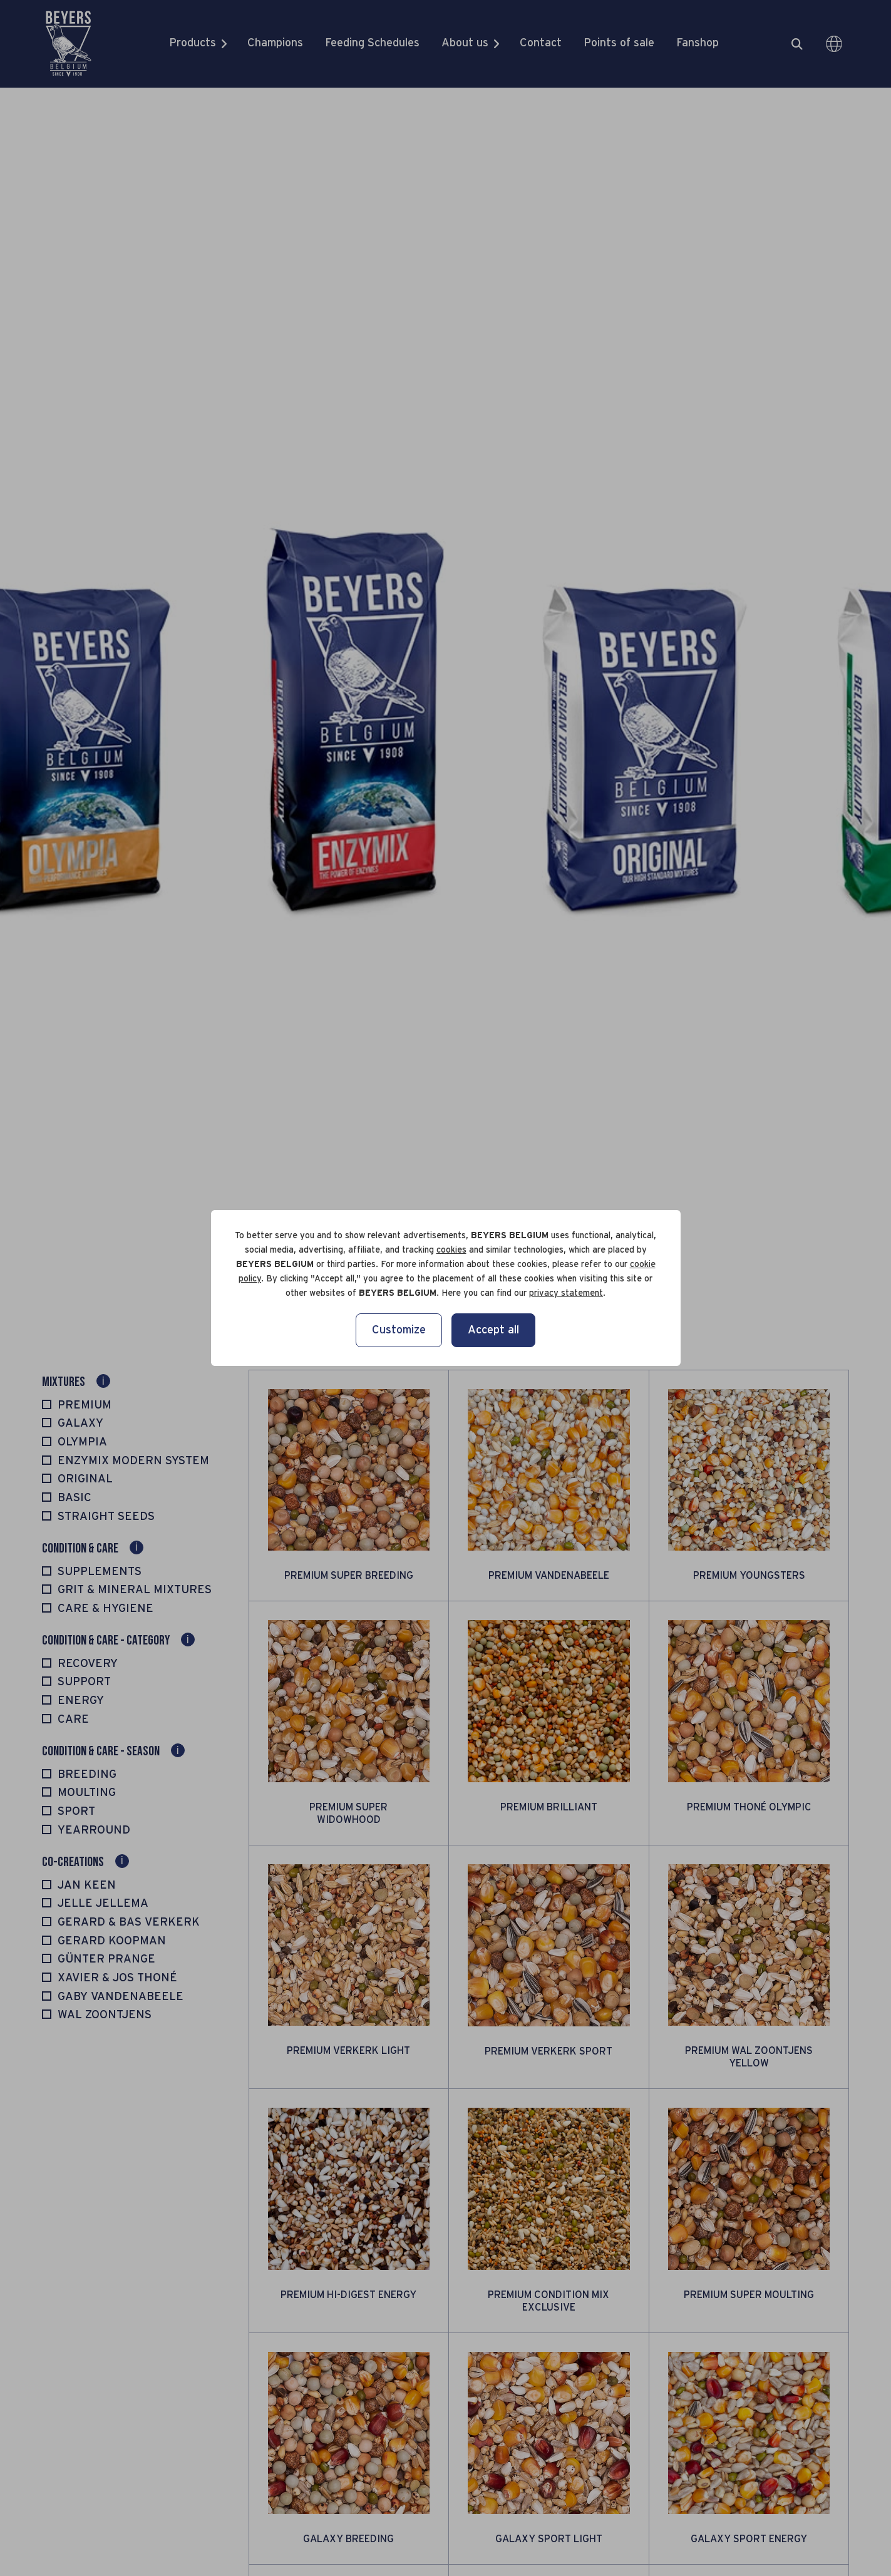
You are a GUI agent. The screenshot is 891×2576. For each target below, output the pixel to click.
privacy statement (566, 1293)
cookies (451, 1250)
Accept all (493, 1330)
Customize (399, 1330)
